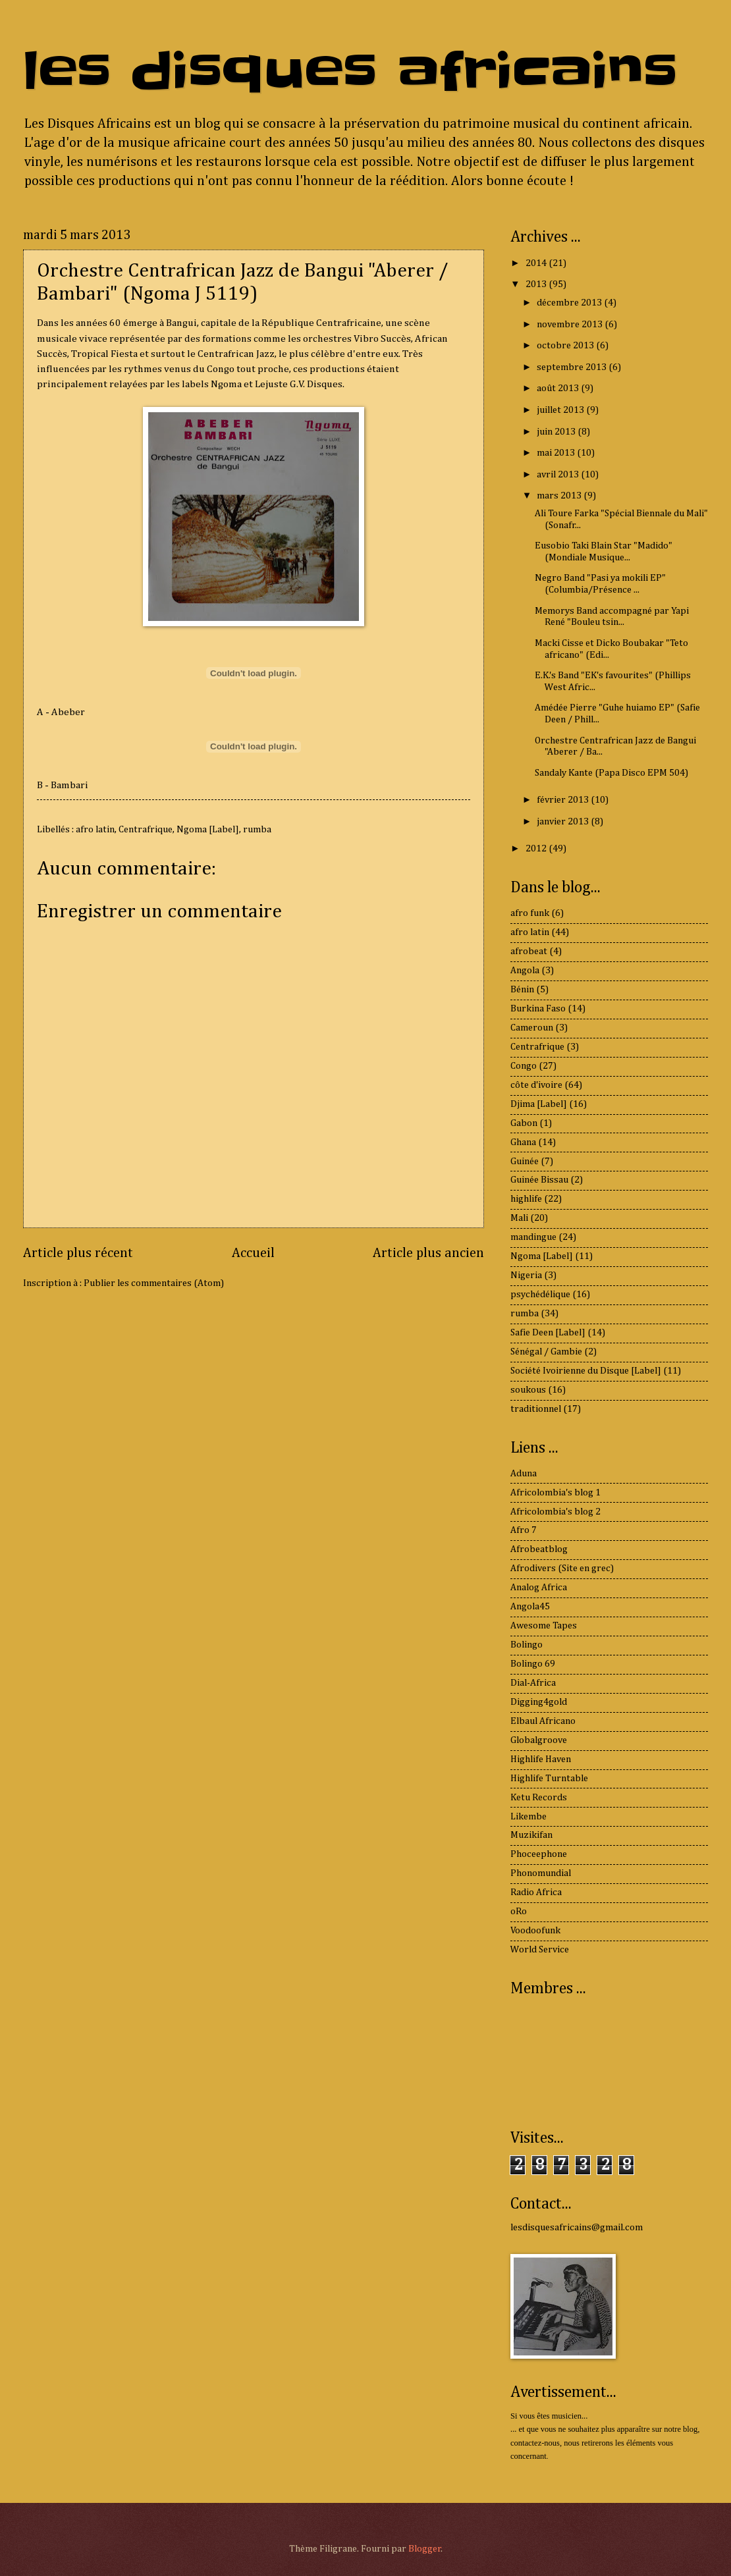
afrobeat (528, 951)
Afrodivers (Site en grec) (562, 1568)
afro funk (529, 913)
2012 (537, 848)
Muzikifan (531, 1835)
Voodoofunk (535, 1930)
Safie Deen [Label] (547, 1332)
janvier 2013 (564, 821)
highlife (526, 1199)
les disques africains (350, 71)
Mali (519, 1218)
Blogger (424, 2549)
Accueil (253, 1253)
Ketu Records (538, 1797)
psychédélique (540, 1294)
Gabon (523, 1123)
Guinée (524, 1161)
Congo (523, 1066)
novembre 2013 (571, 324)
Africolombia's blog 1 (555, 1492)
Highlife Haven (540, 1759)
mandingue (533, 1237)
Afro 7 (523, 1530)
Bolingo (526, 1645)
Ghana (523, 1142)
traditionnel (535, 1409)
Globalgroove (538, 1740)
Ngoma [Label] (207, 829)
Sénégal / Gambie (546, 1351)
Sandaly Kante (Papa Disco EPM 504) (611, 773)
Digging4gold (538, 1702)
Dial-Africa (533, 1683)
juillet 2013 (561, 410)
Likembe (528, 1816)
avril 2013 (559, 474)
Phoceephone (538, 1854)
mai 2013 (557, 453)
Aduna (523, 1473)
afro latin (95, 829)
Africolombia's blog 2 (555, 1511)
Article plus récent (78, 1253)
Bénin (522, 989)
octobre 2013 (566, 345)
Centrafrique (146, 829)
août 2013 (559, 388)
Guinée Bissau (539, 1180)
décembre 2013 (570, 303)
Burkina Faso (538, 1008)
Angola (524, 970)
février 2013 (564, 800)
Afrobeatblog (539, 1549)
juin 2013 (557, 432)
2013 (537, 284)
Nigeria (526, 1275)
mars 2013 (560, 495)
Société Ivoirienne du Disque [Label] (585, 1371)
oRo (518, 1911)
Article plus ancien (428, 1253)
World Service (539, 1949)
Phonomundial (540, 1873)
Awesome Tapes (543, 1625)
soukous (528, 1390)
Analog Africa (538, 1587)
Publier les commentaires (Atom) (154, 1283)
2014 (537, 263)
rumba (257, 829)
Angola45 (530, 1606)
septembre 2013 (573, 367)
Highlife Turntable (549, 1778)
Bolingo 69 (532, 1664)
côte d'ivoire (536, 1085)
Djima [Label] (538, 1104)
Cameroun (531, 1028)
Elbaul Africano (543, 1721)
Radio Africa (536, 1892)
